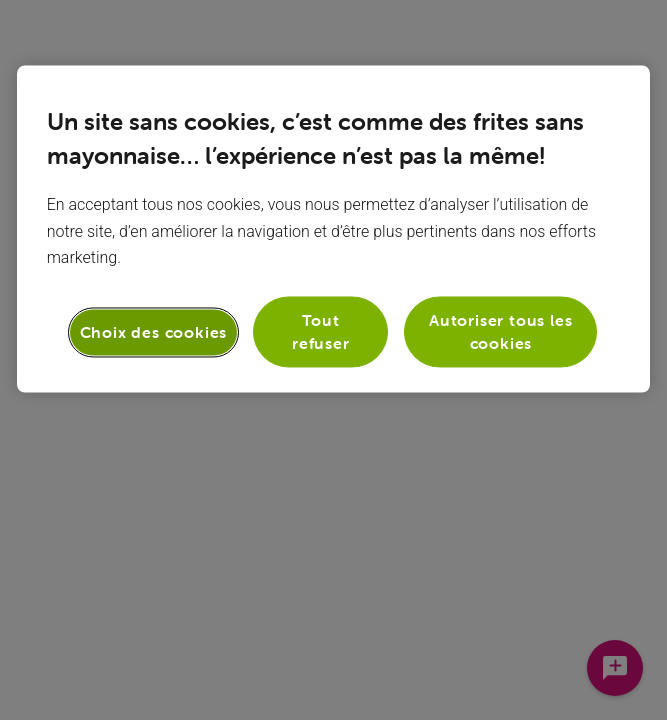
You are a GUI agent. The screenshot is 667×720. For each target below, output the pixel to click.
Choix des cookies (154, 332)
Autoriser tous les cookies (500, 332)
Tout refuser (321, 332)
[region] (334, 228)
